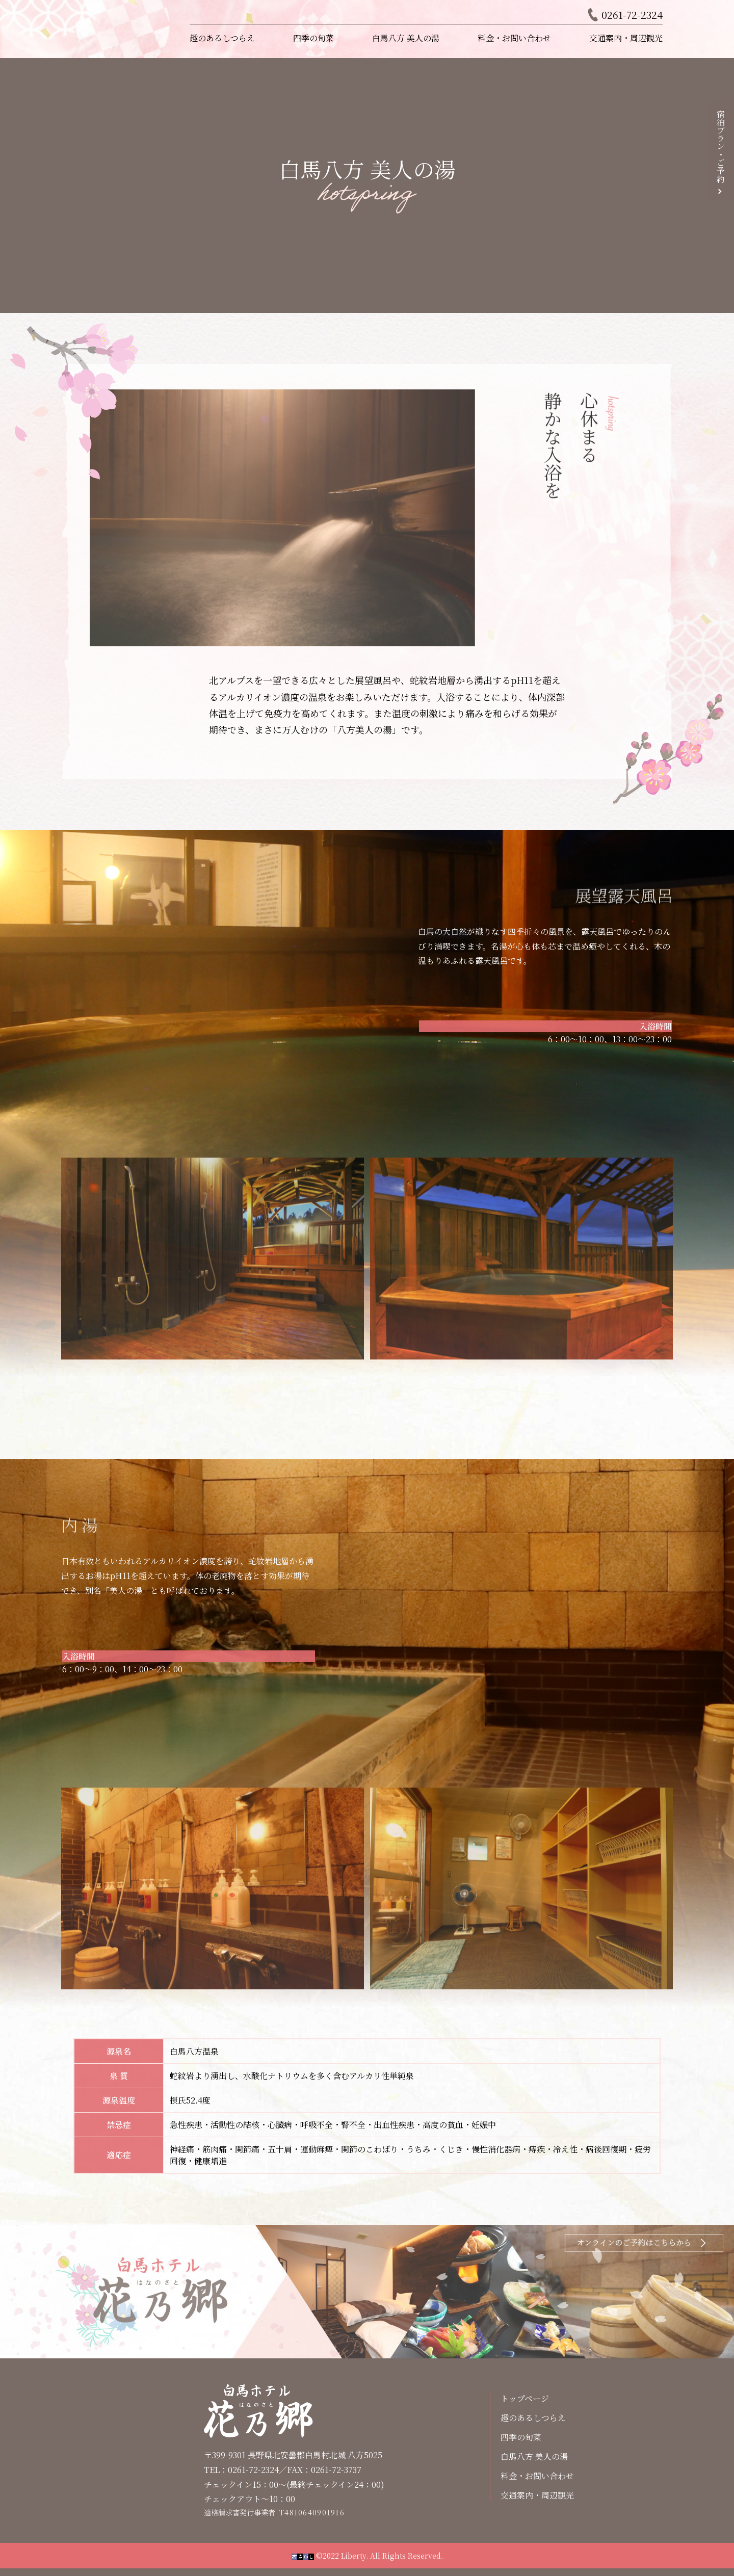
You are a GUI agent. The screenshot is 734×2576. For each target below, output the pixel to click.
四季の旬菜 (313, 38)
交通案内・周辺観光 (626, 38)
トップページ (525, 2398)
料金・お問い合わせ (514, 38)
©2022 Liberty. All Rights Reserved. (367, 2556)
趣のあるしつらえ (222, 38)
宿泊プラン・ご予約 (720, 146)
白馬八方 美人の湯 (405, 38)
